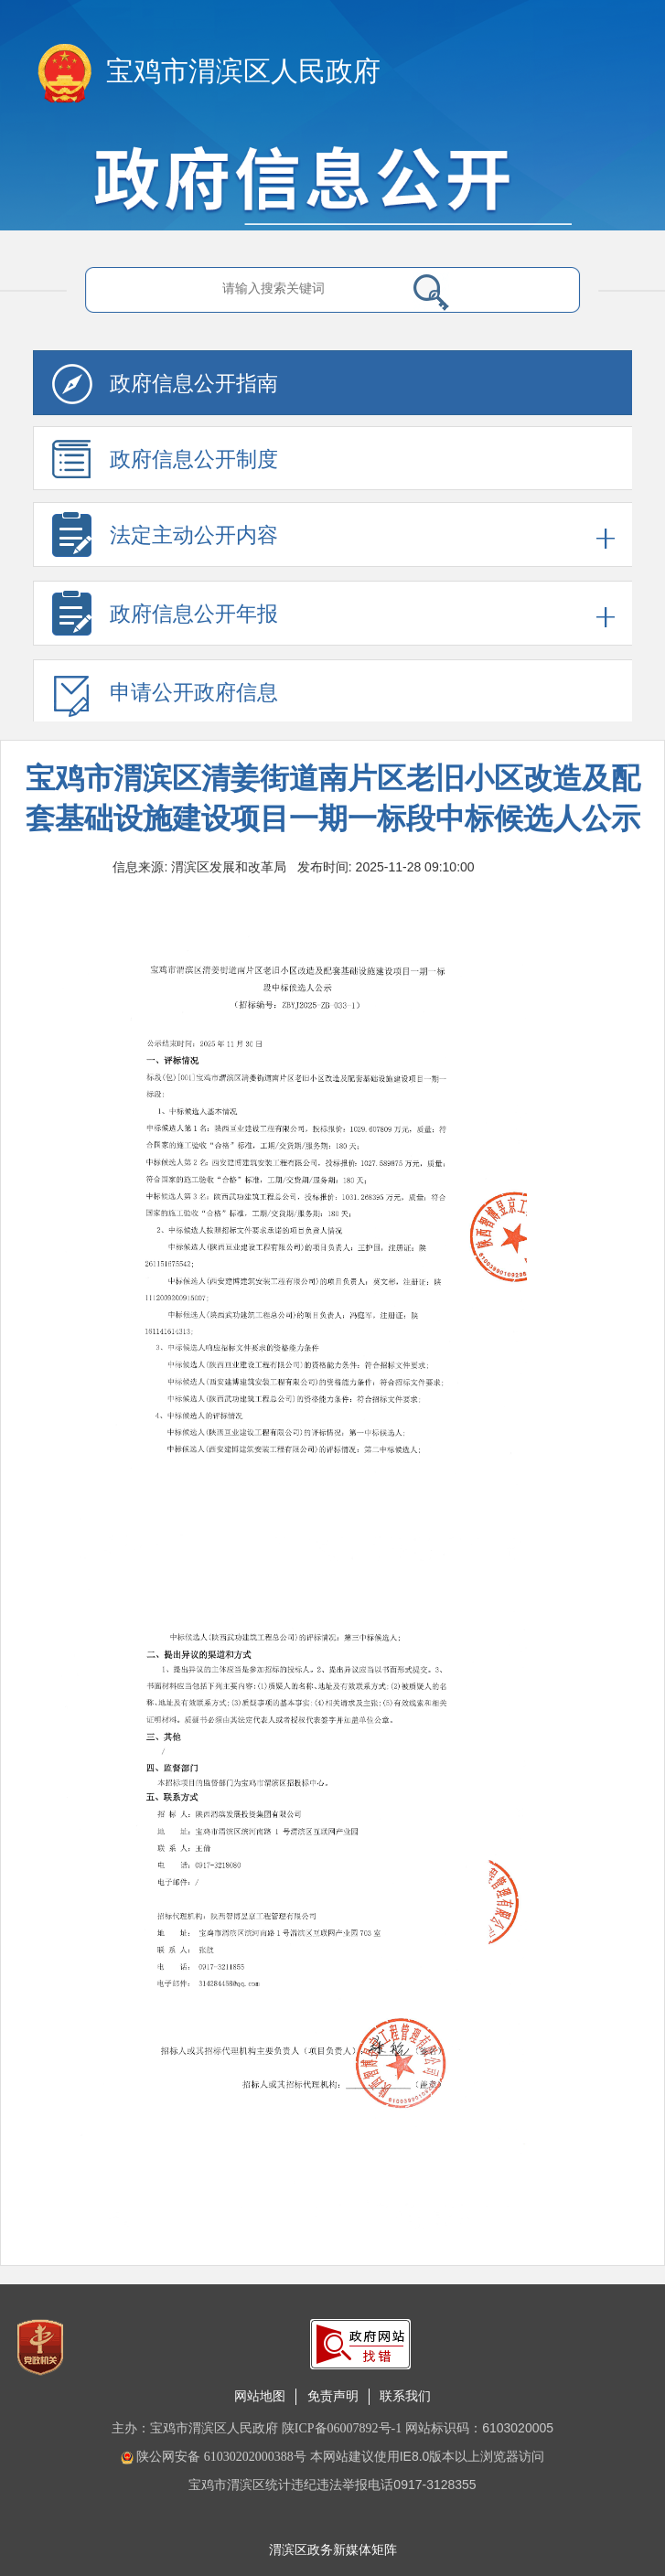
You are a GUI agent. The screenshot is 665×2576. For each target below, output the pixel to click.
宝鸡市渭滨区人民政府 (243, 71)
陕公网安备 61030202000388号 (213, 2457)
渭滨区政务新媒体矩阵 (333, 2550)
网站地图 (259, 2396)
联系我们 (405, 2396)
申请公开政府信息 (165, 698)
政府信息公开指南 (165, 389)
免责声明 (333, 2396)
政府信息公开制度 (165, 465)
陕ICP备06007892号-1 (342, 2428)
